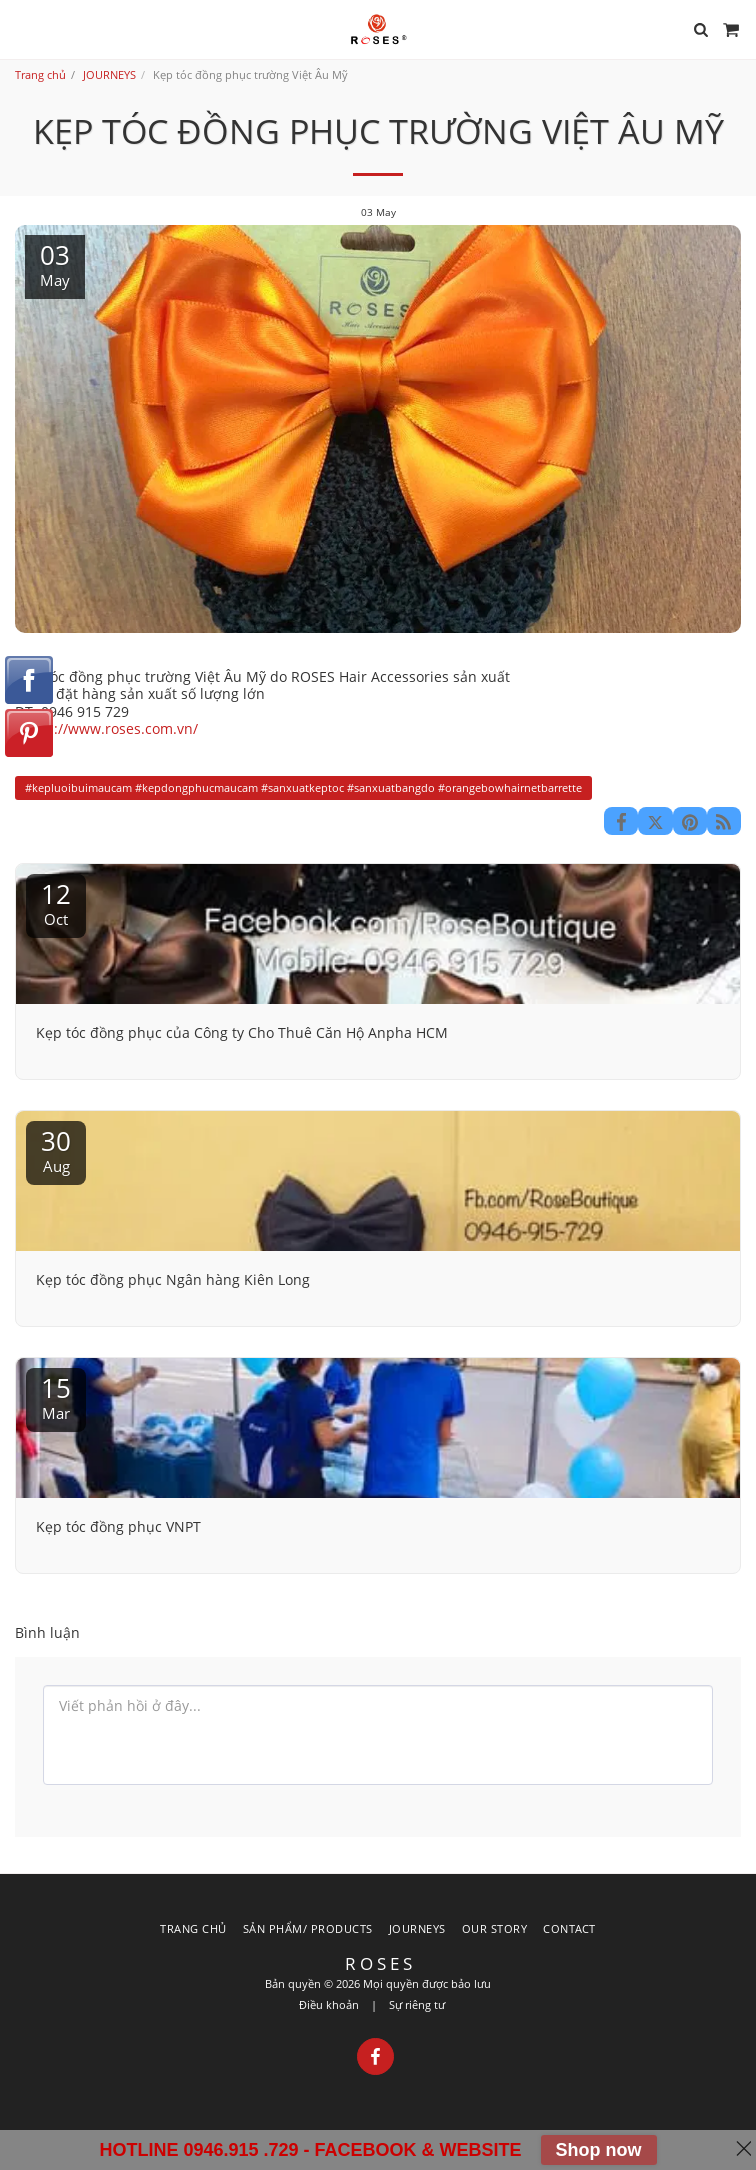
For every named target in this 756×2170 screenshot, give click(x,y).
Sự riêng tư (417, 2004)
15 (56, 1396)
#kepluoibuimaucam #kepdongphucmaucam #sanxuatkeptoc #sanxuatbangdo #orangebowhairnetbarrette (303, 787)
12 (56, 902)
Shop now (599, 2150)
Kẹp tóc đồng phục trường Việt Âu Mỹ (140, 676)
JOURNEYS (109, 74)
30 (56, 1149)
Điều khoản (329, 2004)
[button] (22, 28)
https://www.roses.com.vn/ (108, 728)
